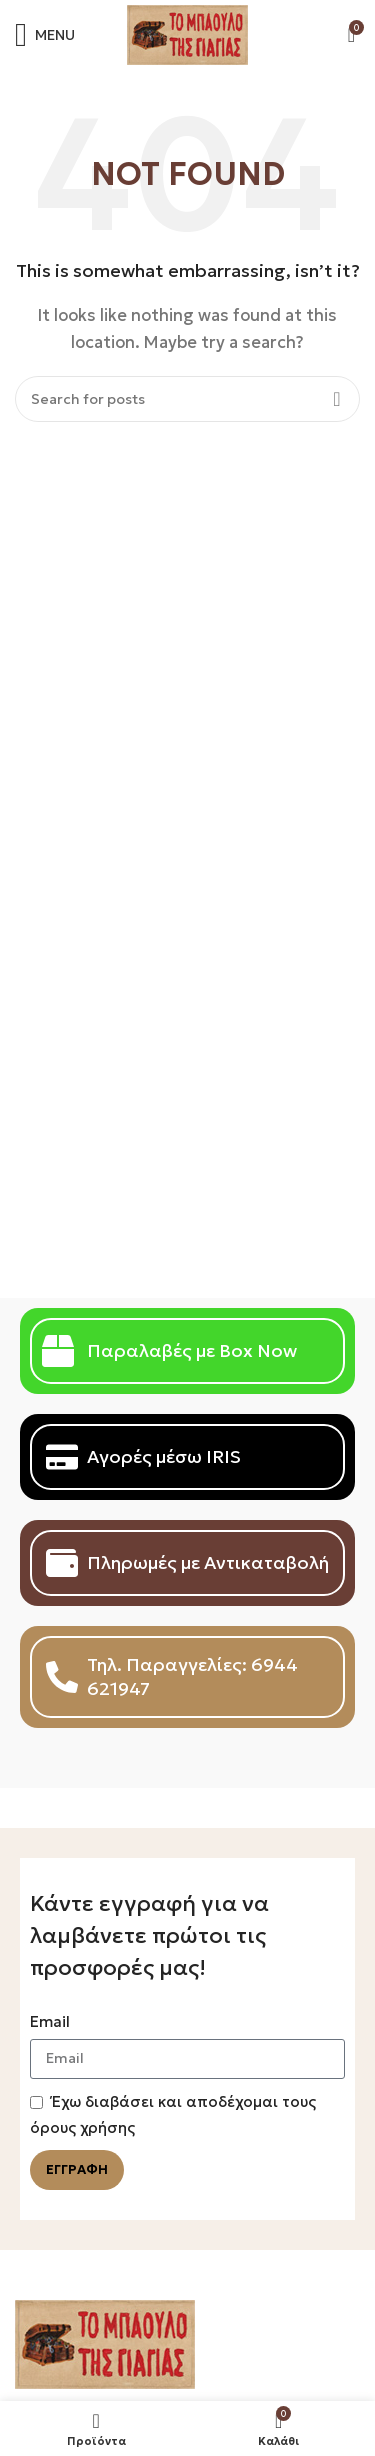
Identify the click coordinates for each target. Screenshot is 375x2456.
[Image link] (105, 2342)
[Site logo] (187, 33)
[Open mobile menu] (45, 35)
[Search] (187, 399)
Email (50, 2021)
